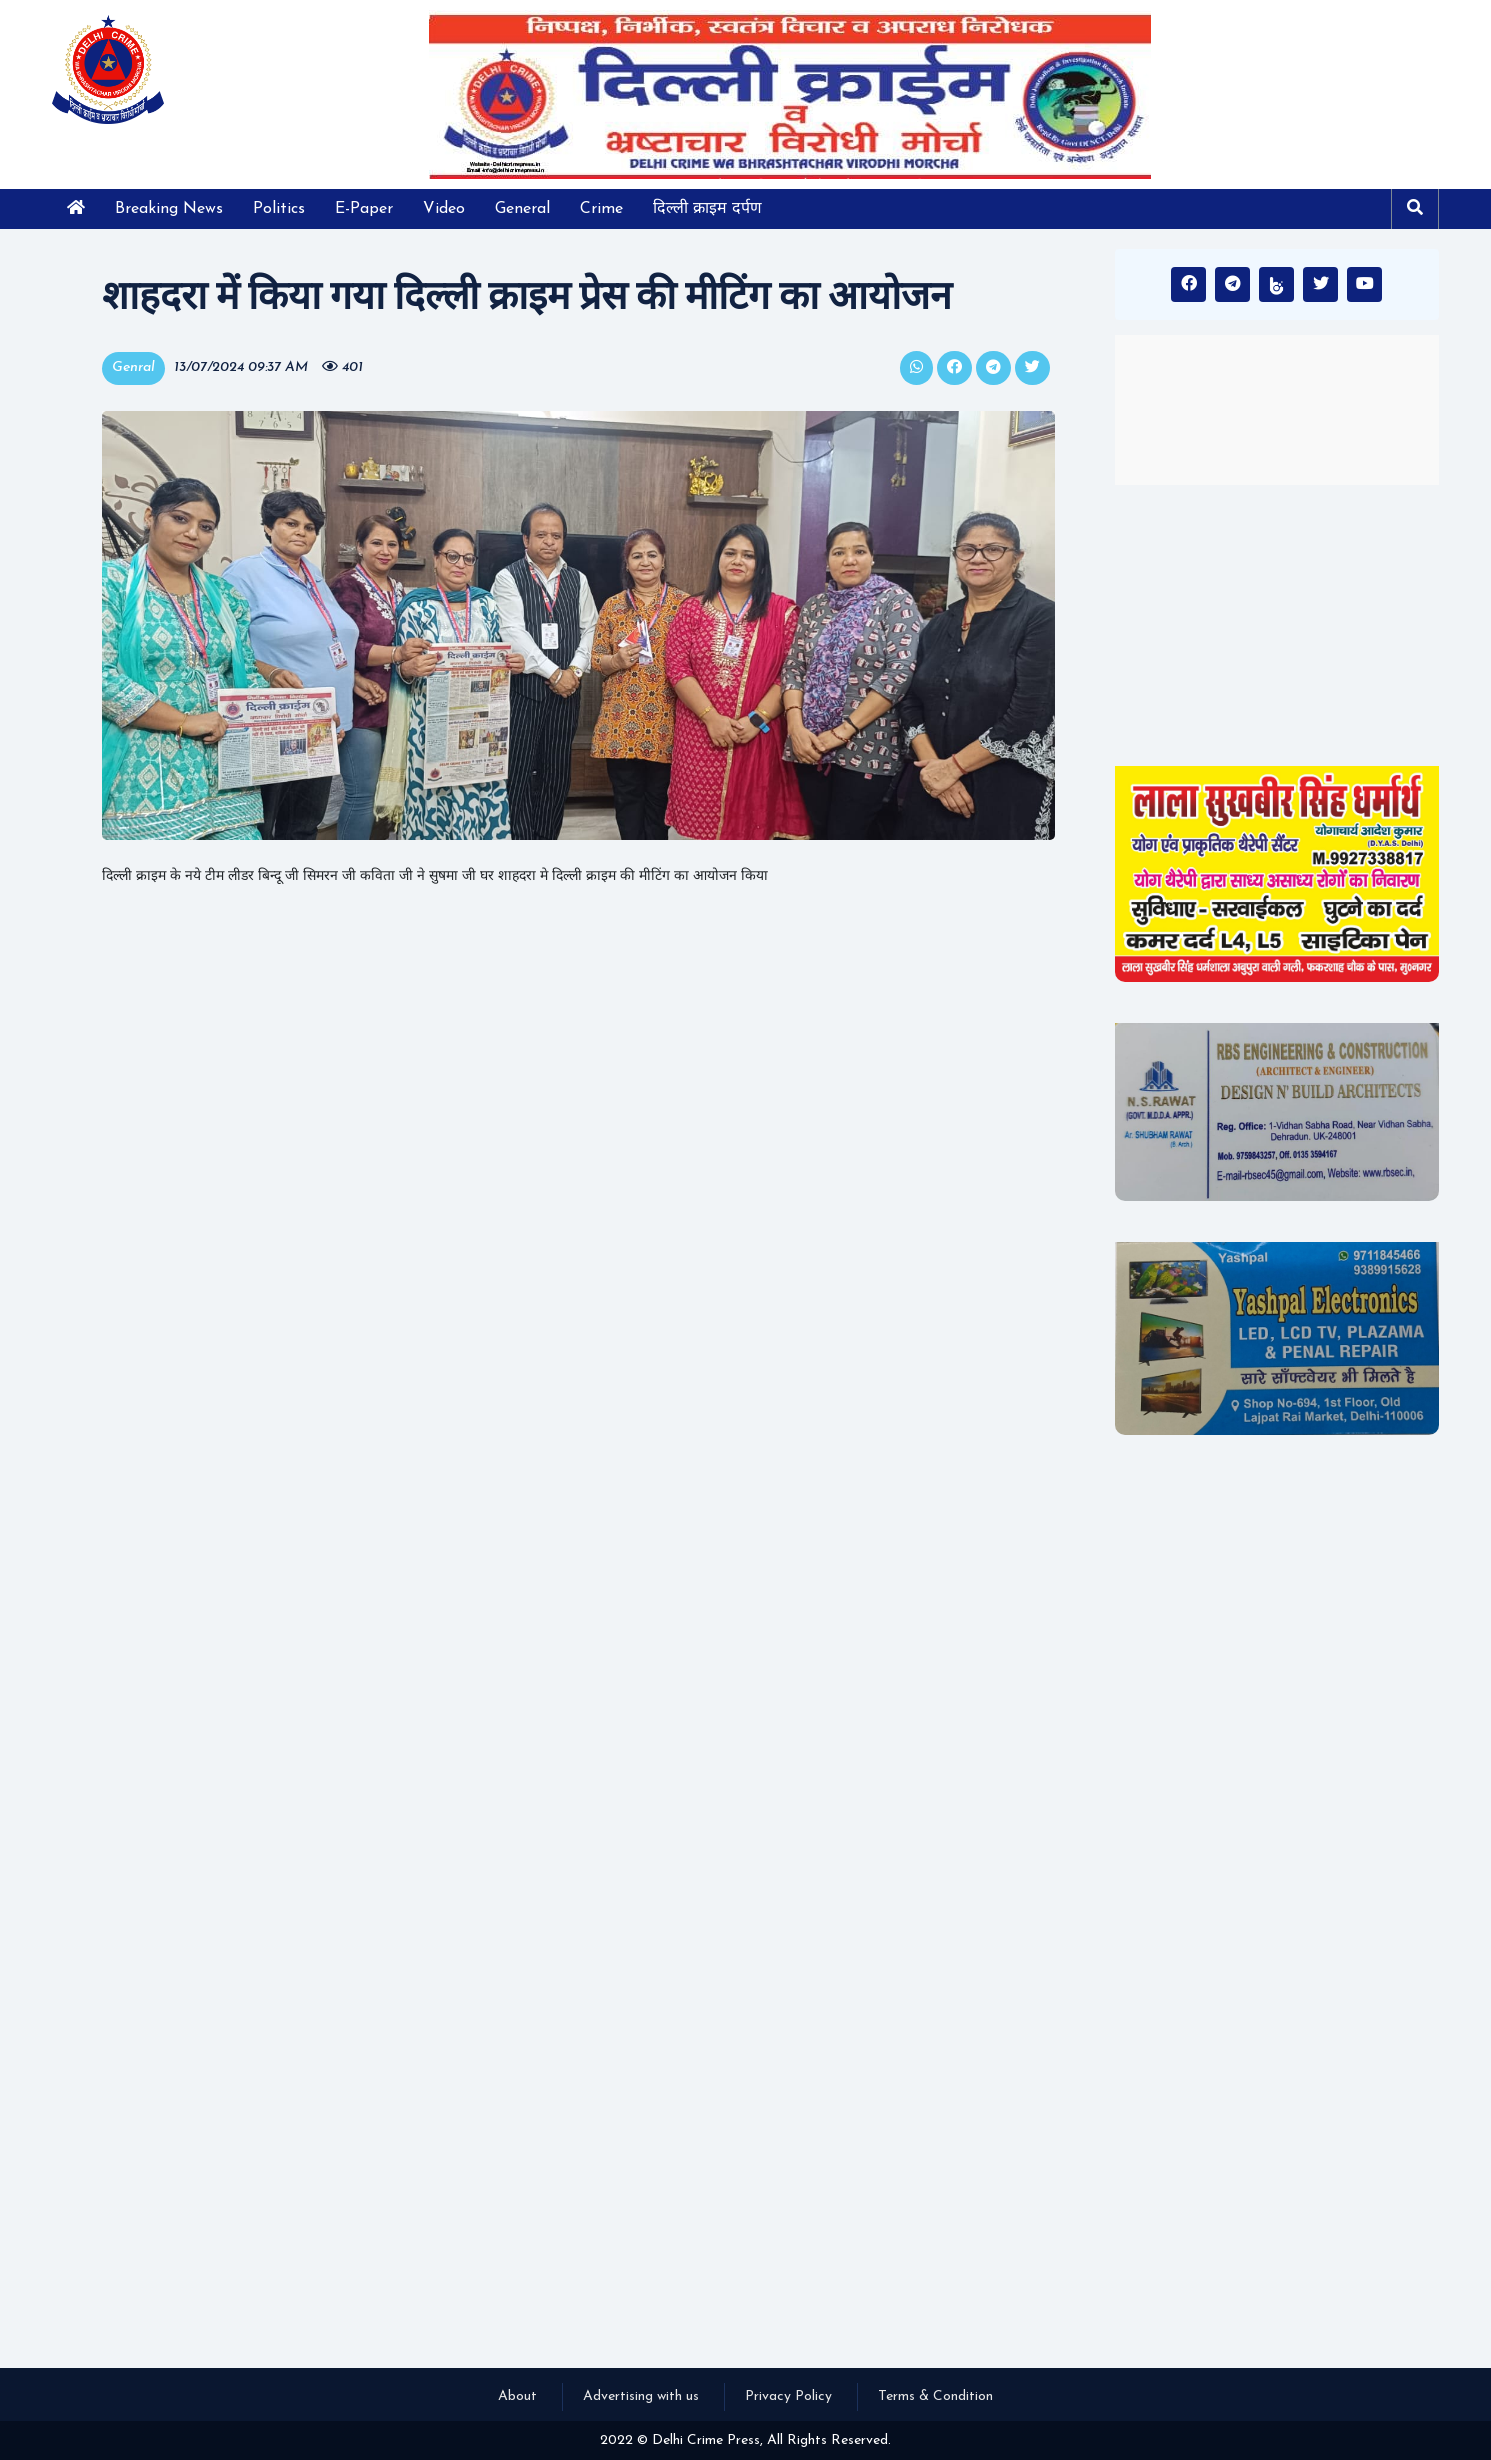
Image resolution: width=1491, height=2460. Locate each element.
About (517, 2396)
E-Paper (364, 209)
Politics (279, 209)
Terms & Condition (935, 2396)
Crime (601, 209)
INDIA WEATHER (1277, 410)
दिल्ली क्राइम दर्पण (707, 209)
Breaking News (169, 209)
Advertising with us (641, 2396)
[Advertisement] (1277, 625)
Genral (133, 367)
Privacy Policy (788, 2396)
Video (444, 209)
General (522, 209)
